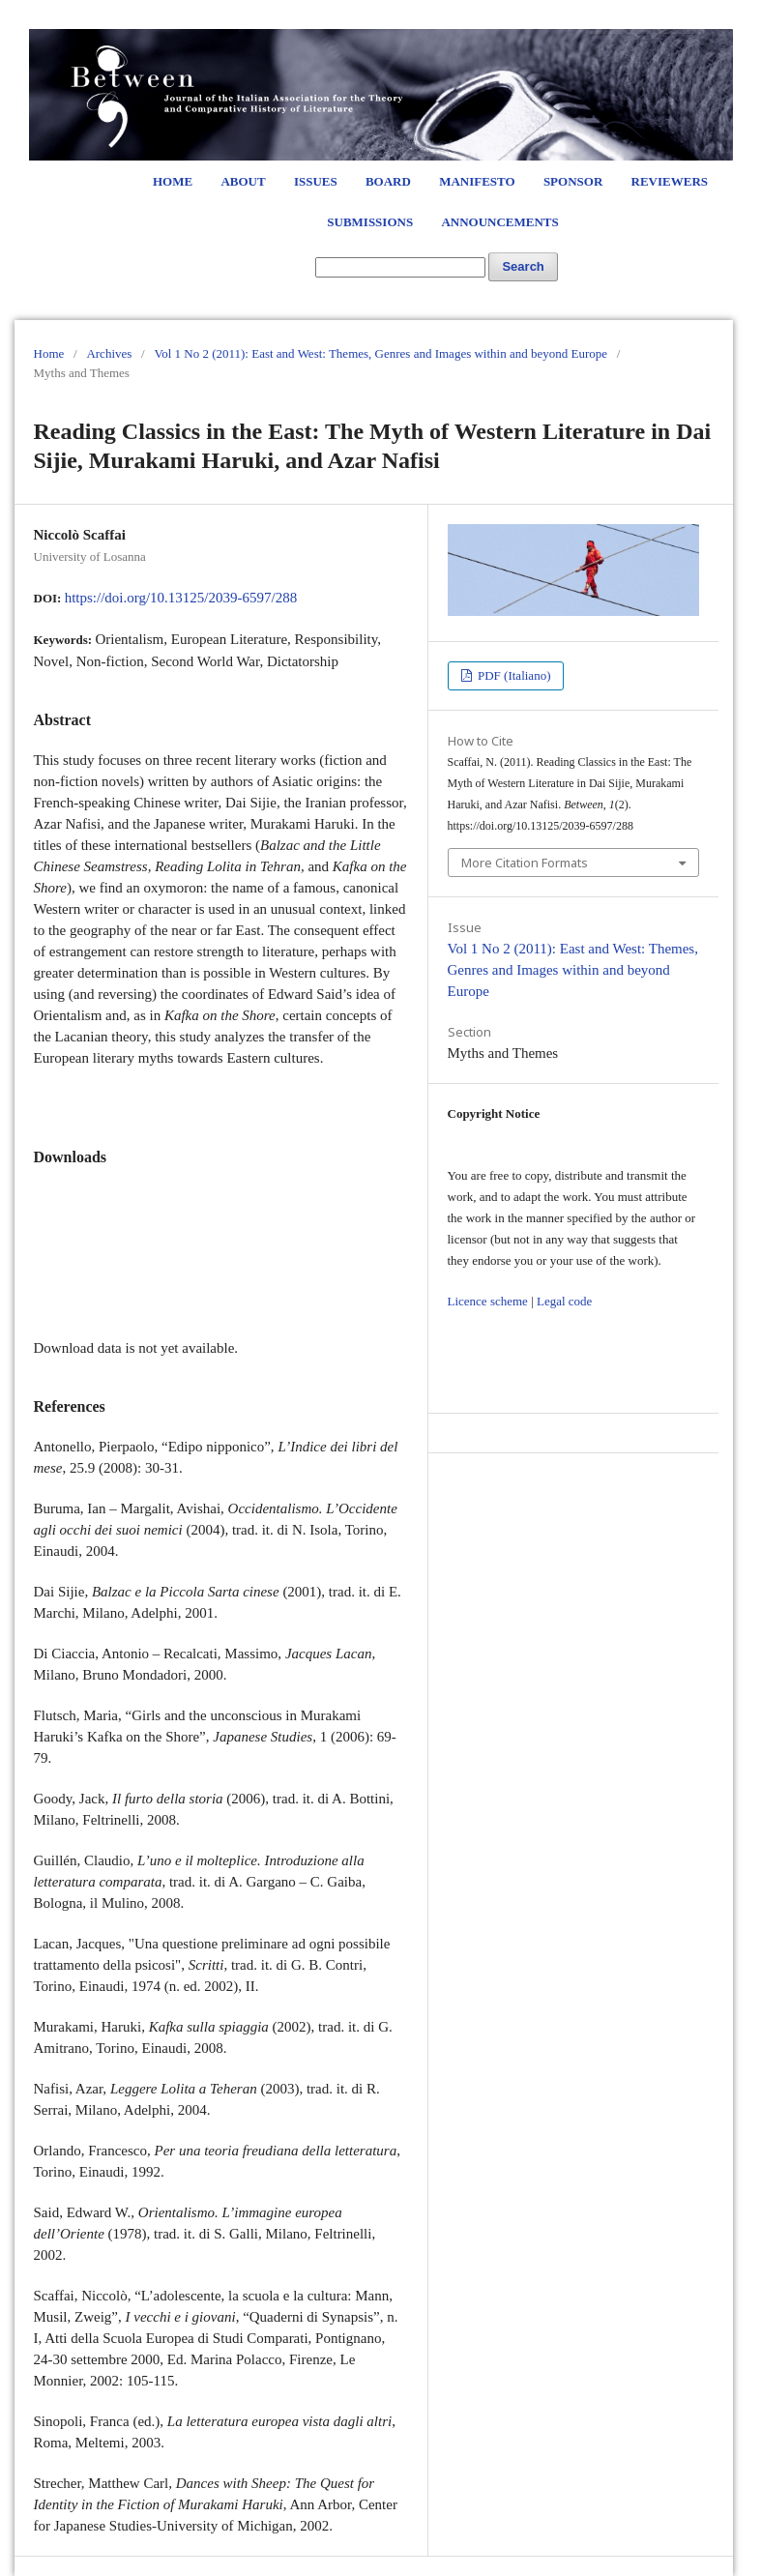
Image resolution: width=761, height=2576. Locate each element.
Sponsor (572, 181)
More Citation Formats (524, 862)
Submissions (370, 222)
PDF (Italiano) (513, 675)
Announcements (499, 222)
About (242, 181)
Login (678, 19)
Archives (109, 353)
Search (522, 266)
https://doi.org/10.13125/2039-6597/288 (181, 597)
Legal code (564, 1301)
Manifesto (477, 181)
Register (620, 19)
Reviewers (669, 181)
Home (172, 181)
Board (388, 181)
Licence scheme (488, 1301)
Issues (315, 181)
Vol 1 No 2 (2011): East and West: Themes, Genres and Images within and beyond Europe (380, 353)
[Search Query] (400, 267)
